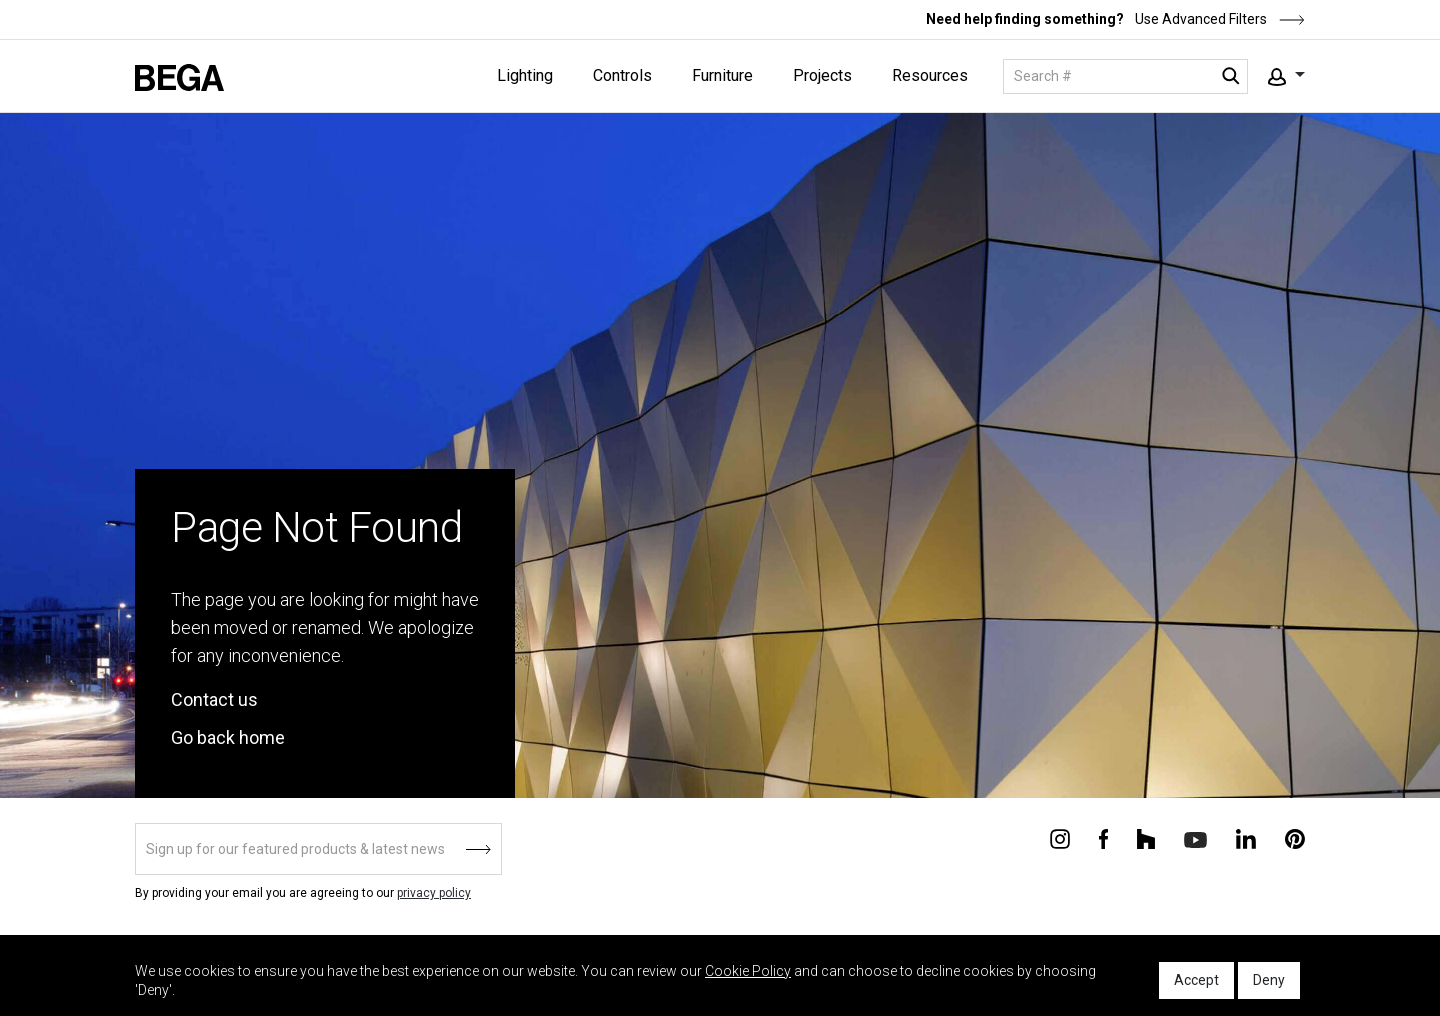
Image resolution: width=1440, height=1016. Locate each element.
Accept (1196, 980)
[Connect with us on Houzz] (1146, 838)
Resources (930, 75)
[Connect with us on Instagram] (1060, 838)
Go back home (228, 737)
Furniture (722, 75)
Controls (622, 75)
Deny (1269, 980)
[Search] (1125, 76)
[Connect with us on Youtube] (1195, 838)
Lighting (525, 75)
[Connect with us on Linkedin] (1246, 838)
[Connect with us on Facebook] (1103, 838)
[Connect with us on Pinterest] (1295, 838)
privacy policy (434, 893)
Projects (822, 75)
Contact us (214, 699)
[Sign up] (318, 849)
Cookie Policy (748, 971)
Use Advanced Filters (1218, 19)
